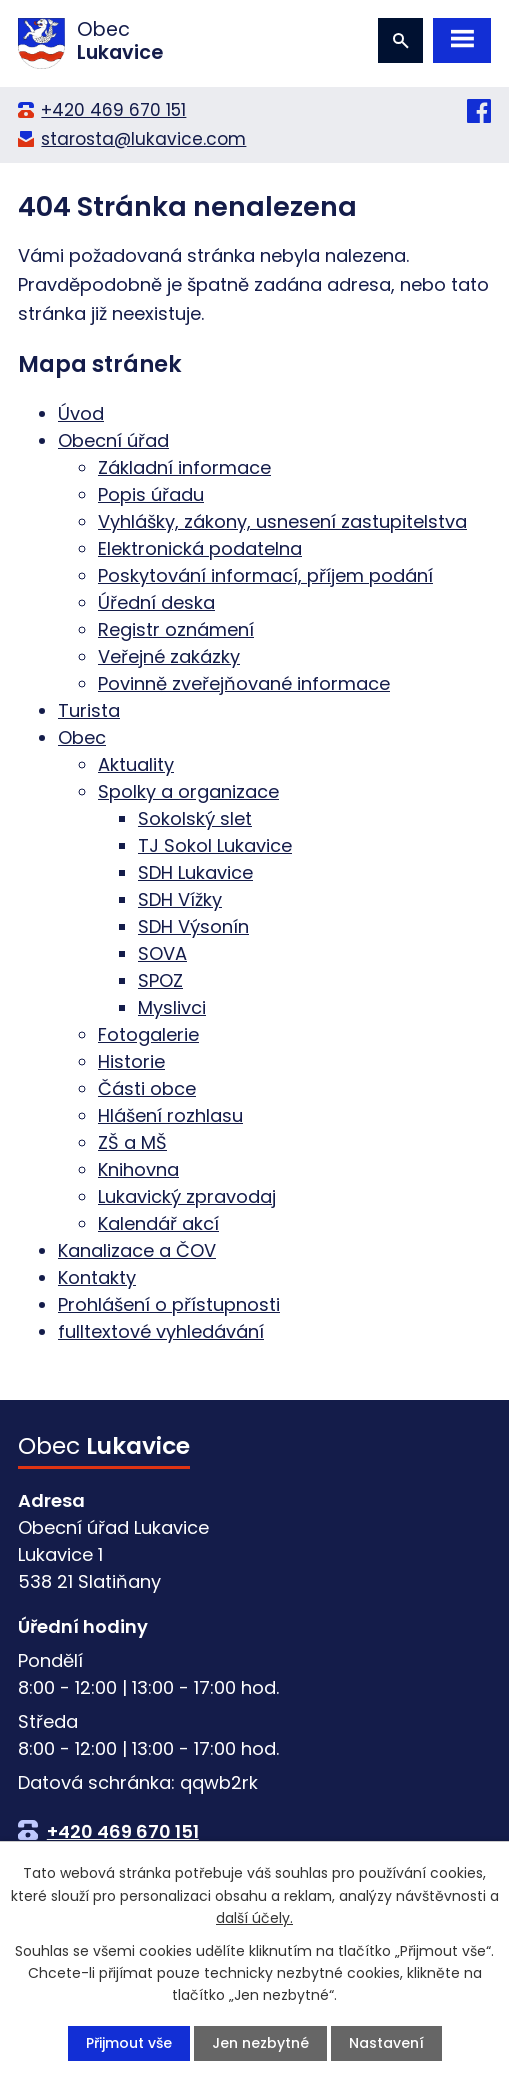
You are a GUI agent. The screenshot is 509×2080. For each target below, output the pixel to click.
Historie (131, 1061)
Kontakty (97, 1277)
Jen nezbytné (260, 2043)
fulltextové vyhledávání (161, 1331)
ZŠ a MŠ (132, 1142)
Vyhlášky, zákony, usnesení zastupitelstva (282, 521)
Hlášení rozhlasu (170, 1115)
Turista (89, 710)
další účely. (254, 1918)
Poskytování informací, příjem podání (265, 575)
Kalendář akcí (158, 1223)
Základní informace (184, 467)
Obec (82, 737)
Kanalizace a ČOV (137, 1250)
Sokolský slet (195, 818)
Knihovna (138, 1169)
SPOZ (160, 980)
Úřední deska (156, 602)
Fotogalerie (148, 1034)
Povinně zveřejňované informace (244, 683)
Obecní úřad (113, 440)
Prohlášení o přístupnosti (169, 1304)
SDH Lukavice (195, 872)
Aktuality (136, 764)
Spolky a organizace (188, 791)
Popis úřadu (151, 494)
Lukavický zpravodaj (187, 1196)
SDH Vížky (180, 899)
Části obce (147, 1088)
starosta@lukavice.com (143, 139)
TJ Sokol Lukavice (215, 845)
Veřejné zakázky (169, 656)
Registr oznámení (176, 629)
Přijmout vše (129, 2043)
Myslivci (172, 1007)
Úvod (81, 413)
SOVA (162, 953)
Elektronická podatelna (200, 548)
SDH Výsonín (193, 926)
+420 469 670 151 (113, 110)
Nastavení (386, 2043)
